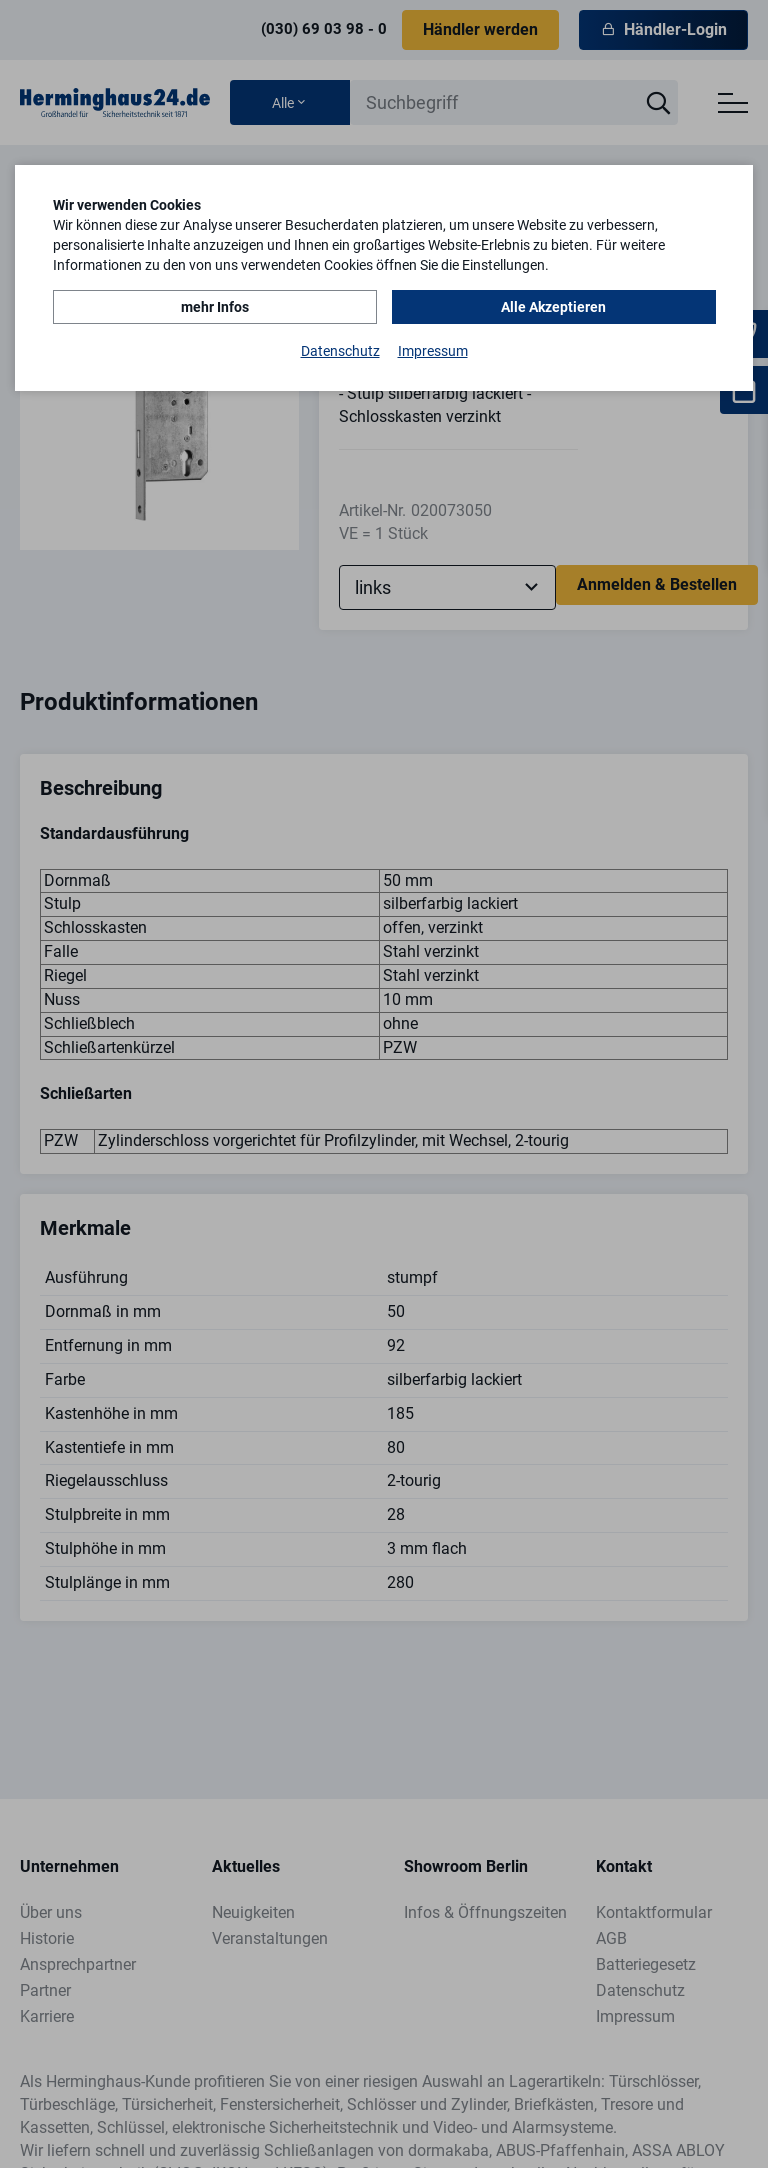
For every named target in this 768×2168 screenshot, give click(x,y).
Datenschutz (340, 351)
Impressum (433, 351)
